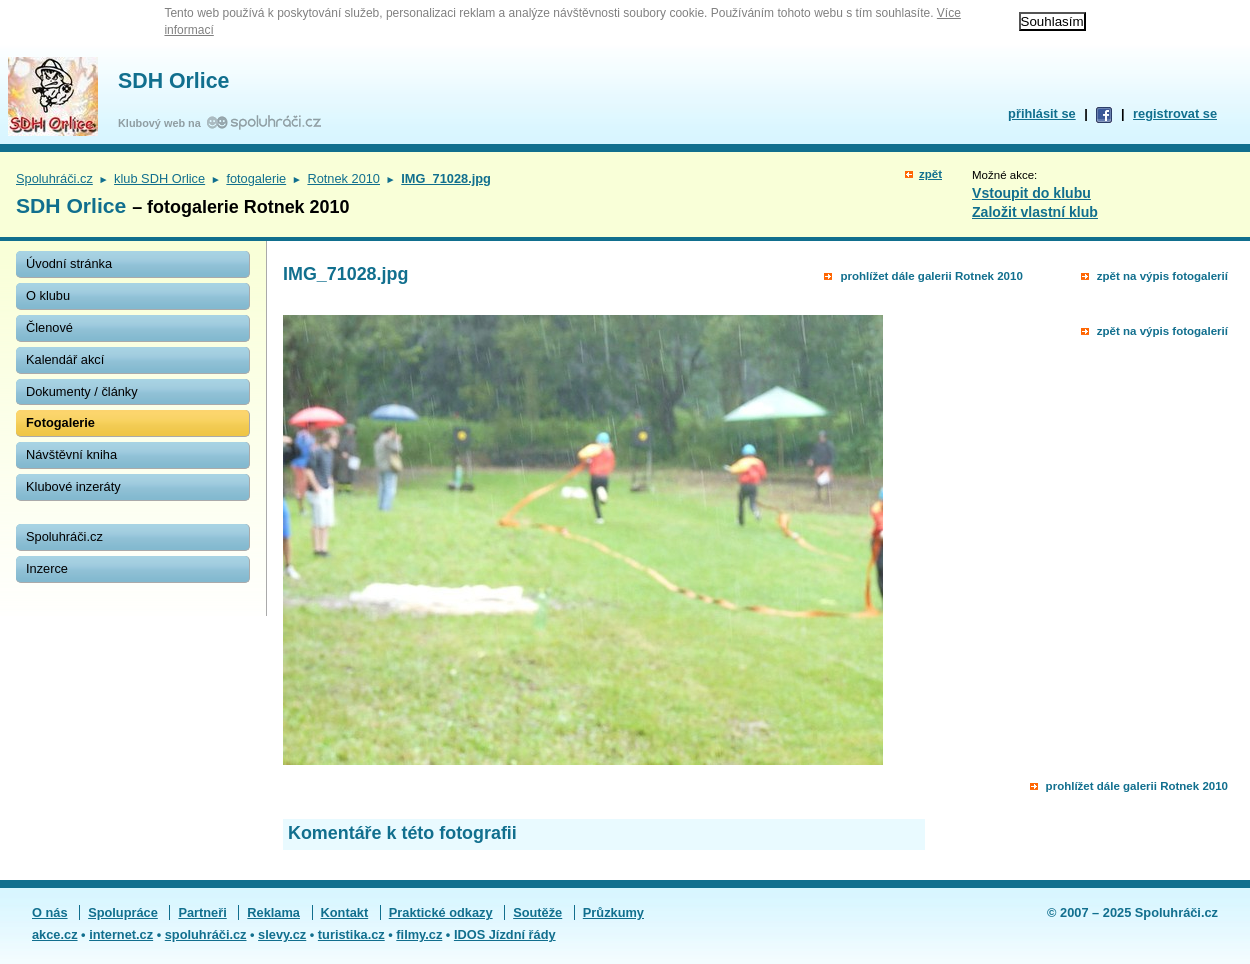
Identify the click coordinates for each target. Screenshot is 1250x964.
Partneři (202, 912)
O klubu (48, 295)
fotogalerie (256, 178)
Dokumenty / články (82, 391)
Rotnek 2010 (343, 178)
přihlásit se (1042, 113)
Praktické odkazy (441, 912)
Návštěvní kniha (71, 454)
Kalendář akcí (65, 359)
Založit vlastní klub (1035, 212)
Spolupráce (123, 912)
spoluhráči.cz (206, 934)
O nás (50, 912)
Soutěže (537, 912)
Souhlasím (1052, 21)
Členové (49, 327)
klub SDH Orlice (159, 178)
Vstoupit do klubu (1031, 193)
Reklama (273, 912)
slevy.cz (282, 934)
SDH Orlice (173, 81)
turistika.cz (351, 934)
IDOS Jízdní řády (505, 934)
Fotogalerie (60, 422)
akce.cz (55, 934)
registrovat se (1175, 113)
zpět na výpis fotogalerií (1162, 276)
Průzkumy (613, 912)
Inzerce (47, 568)
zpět (930, 174)
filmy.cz (419, 934)
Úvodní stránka (69, 263)
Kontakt (345, 912)
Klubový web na (162, 123)
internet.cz (121, 934)
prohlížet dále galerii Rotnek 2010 (931, 276)
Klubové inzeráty (73, 486)
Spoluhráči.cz (54, 178)
